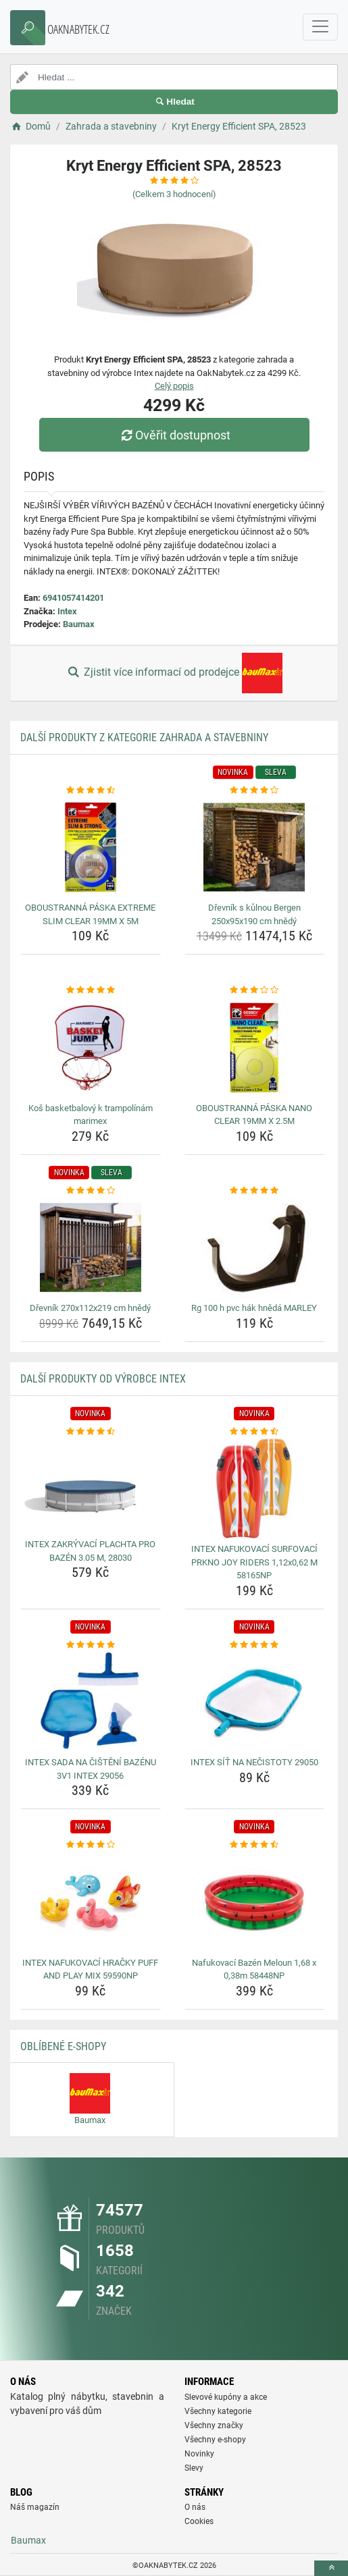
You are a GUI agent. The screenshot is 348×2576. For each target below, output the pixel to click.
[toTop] (331, 2568)
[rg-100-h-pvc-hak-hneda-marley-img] (254, 1247)
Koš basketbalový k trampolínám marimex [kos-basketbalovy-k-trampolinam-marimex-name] (90, 1115)
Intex (67, 611)
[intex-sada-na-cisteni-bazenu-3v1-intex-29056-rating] (90, 1645)
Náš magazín (34, 2507)
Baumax (79, 624)
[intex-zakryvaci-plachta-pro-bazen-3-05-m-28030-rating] (90, 1432)
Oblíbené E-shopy (63, 2046)
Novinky (199, 2454)
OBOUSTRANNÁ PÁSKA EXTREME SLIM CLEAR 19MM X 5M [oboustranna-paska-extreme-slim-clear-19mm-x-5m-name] (90, 914)
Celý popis (174, 386)
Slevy (193, 2468)
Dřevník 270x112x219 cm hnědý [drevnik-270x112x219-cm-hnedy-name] (90, 1308)
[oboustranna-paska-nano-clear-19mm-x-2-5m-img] (254, 1047)
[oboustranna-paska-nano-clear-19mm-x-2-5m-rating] (254, 990)
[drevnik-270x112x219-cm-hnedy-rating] (90, 1191)
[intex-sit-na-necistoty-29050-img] (254, 1701)
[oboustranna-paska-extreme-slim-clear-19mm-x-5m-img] (90, 847)
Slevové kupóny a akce (225, 2397)
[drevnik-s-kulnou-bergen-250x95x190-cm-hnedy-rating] (254, 790)
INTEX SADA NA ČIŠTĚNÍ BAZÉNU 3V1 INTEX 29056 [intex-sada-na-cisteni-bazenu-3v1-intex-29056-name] (90, 1769)
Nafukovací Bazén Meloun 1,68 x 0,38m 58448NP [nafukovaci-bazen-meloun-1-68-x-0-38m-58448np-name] (254, 1969)
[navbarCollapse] (320, 27)
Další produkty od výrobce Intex (103, 1378)
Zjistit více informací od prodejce (174, 673)
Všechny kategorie (217, 2411)
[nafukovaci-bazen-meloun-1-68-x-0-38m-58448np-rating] (254, 1845)
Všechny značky (213, 2425)
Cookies (199, 2521)
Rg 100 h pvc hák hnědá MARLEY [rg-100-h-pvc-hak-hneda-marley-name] (254, 1308)
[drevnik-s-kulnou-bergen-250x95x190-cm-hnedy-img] (254, 847)
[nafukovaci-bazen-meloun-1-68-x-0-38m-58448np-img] (254, 1902)
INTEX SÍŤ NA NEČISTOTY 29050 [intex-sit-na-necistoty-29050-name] (254, 1762)
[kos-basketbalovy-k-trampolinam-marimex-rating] (90, 990)
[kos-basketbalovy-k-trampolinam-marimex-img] (90, 1047)
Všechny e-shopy (215, 2439)
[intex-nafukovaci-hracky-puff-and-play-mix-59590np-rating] (90, 1845)
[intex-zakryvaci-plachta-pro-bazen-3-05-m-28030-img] (90, 1486)
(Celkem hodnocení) (174, 194)
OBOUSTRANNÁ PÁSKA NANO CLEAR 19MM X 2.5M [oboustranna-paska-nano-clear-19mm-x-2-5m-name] (254, 1115)
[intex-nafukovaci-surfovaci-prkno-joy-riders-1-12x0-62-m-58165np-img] (254, 1488)
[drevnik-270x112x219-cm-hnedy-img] (90, 1247)
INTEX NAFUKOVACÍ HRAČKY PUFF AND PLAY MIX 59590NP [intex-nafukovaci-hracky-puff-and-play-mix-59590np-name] (90, 1969)
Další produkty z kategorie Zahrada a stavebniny (144, 737)
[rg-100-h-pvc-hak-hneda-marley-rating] (254, 1191)
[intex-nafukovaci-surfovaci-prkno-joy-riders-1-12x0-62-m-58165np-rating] (254, 1432)
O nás (194, 2507)
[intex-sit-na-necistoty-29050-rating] (254, 1645)
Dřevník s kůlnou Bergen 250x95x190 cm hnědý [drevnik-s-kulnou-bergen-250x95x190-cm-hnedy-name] (254, 914)
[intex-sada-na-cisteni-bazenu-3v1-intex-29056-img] (90, 1701)
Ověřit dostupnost (174, 435)
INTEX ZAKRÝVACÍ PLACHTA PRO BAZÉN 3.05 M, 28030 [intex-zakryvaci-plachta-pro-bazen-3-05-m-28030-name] (90, 1551)
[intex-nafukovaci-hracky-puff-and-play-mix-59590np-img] (90, 1902)
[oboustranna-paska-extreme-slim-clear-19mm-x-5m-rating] (90, 790)
